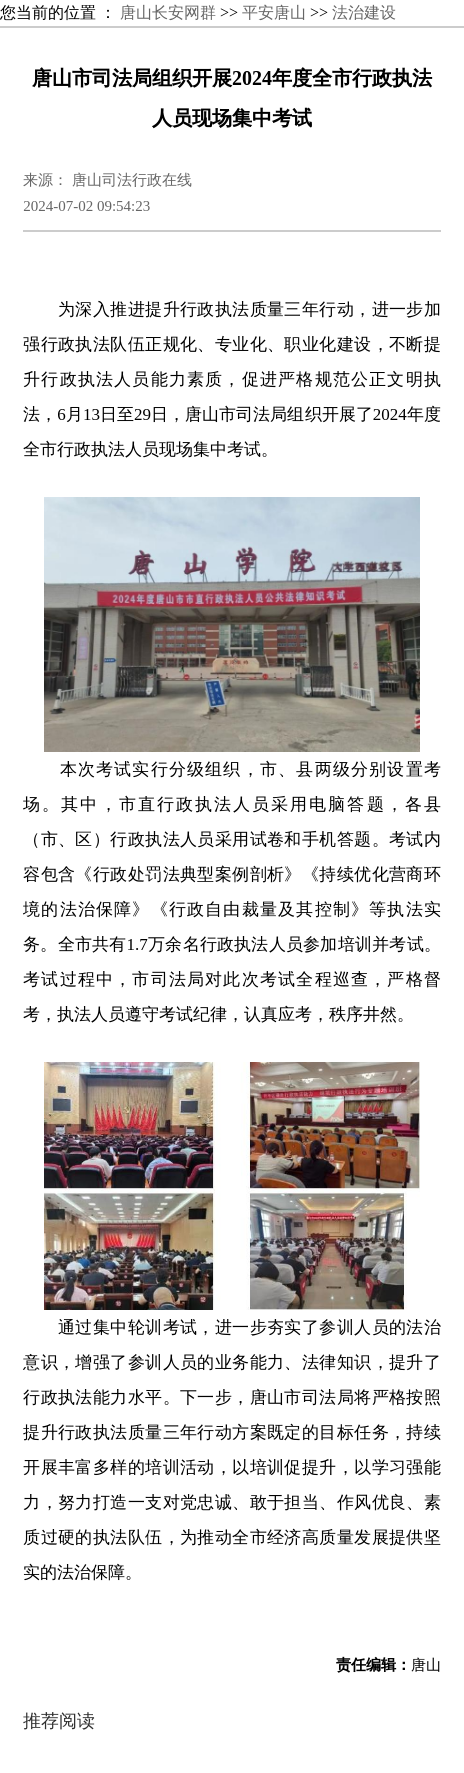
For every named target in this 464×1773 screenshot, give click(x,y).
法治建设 (364, 12)
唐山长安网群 (168, 12)
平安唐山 (274, 12)
